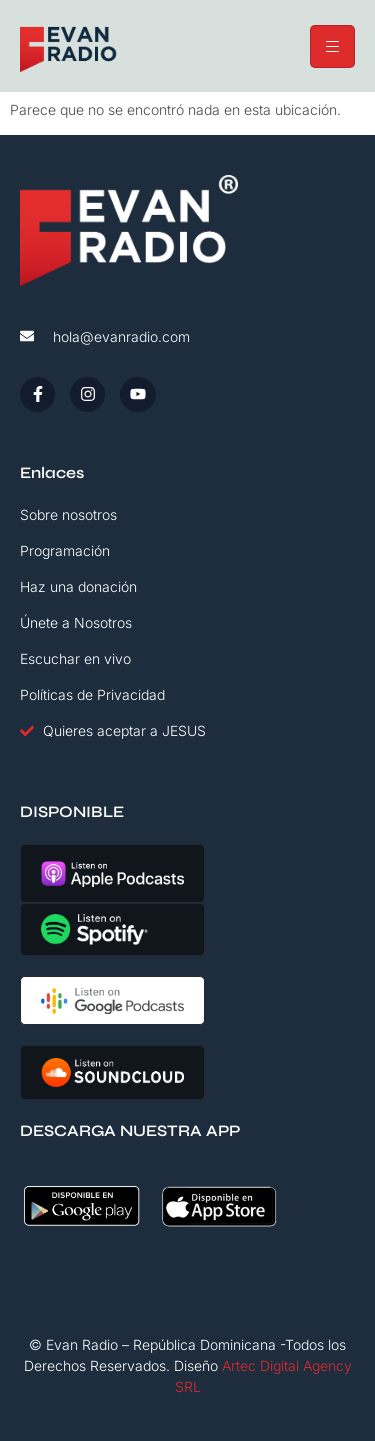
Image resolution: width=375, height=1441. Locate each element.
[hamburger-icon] (332, 46)
